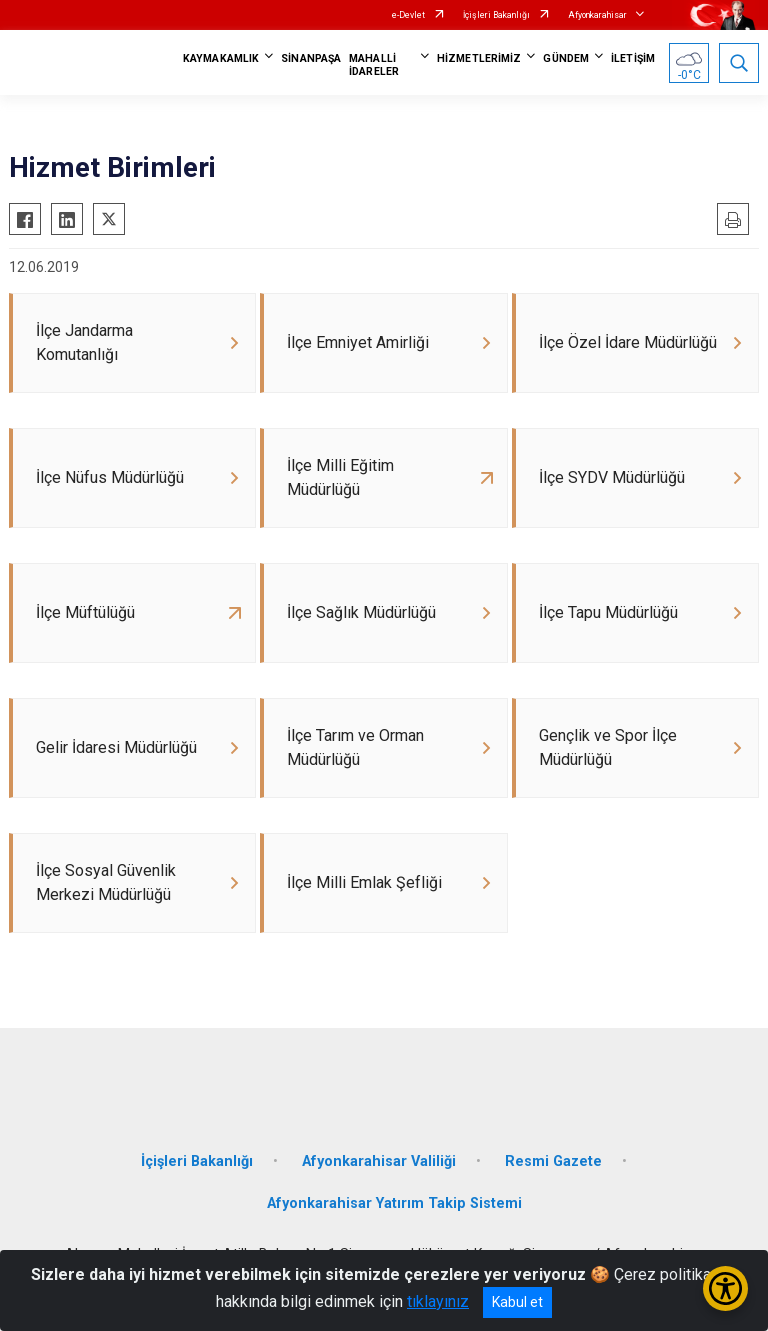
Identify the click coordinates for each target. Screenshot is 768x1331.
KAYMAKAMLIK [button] (221, 58)
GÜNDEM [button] (566, 58)
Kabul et (517, 1302)
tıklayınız (438, 1301)
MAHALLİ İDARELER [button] (374, 65)
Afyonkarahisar (597, 15)
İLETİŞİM (633, 58)
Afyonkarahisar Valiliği (379, 1161)
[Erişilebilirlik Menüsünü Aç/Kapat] (725, 1288)
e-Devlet (408, 15)
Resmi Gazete (553, 1161)
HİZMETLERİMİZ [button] (479, 58)
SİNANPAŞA (311, 58)
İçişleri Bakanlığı (496, 15)
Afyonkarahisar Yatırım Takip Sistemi (394, 1203)
